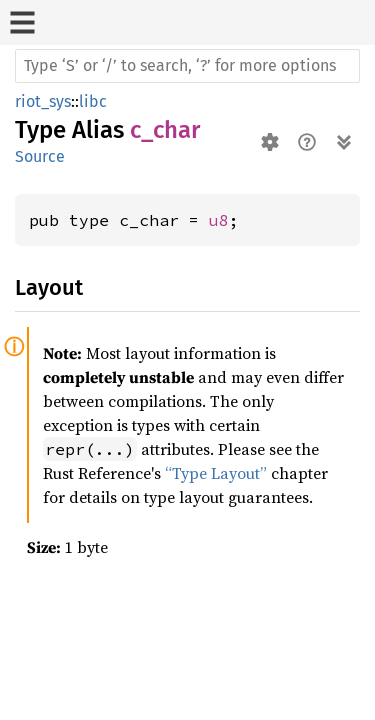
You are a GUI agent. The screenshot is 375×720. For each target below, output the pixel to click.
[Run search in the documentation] (187, 66)
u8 (219, 220)
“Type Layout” (216, 473)
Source (40, 156)
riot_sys (43, 101)
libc (93, 101)
